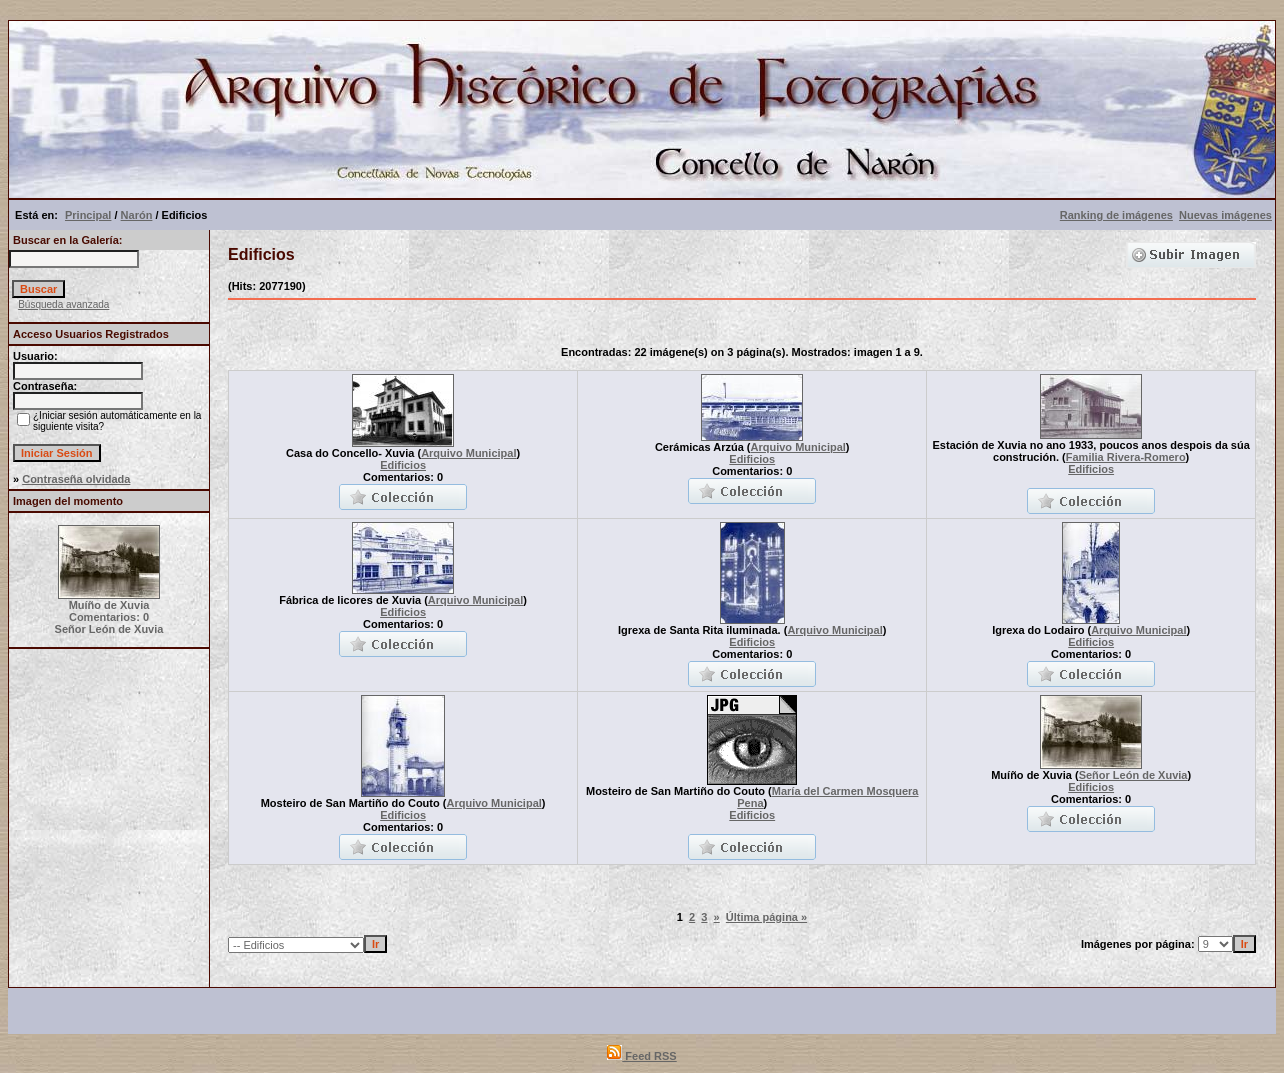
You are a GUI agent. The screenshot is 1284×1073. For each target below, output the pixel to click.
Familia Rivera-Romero (1126, 457)
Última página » (766, 917)
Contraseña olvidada (76, 479)
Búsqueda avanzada (63, 304)
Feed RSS (641, 1056)
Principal (88, 215)
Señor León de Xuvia (1133, 775)
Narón (137, 215)
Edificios (403, 465)
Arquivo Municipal (468, 453)
